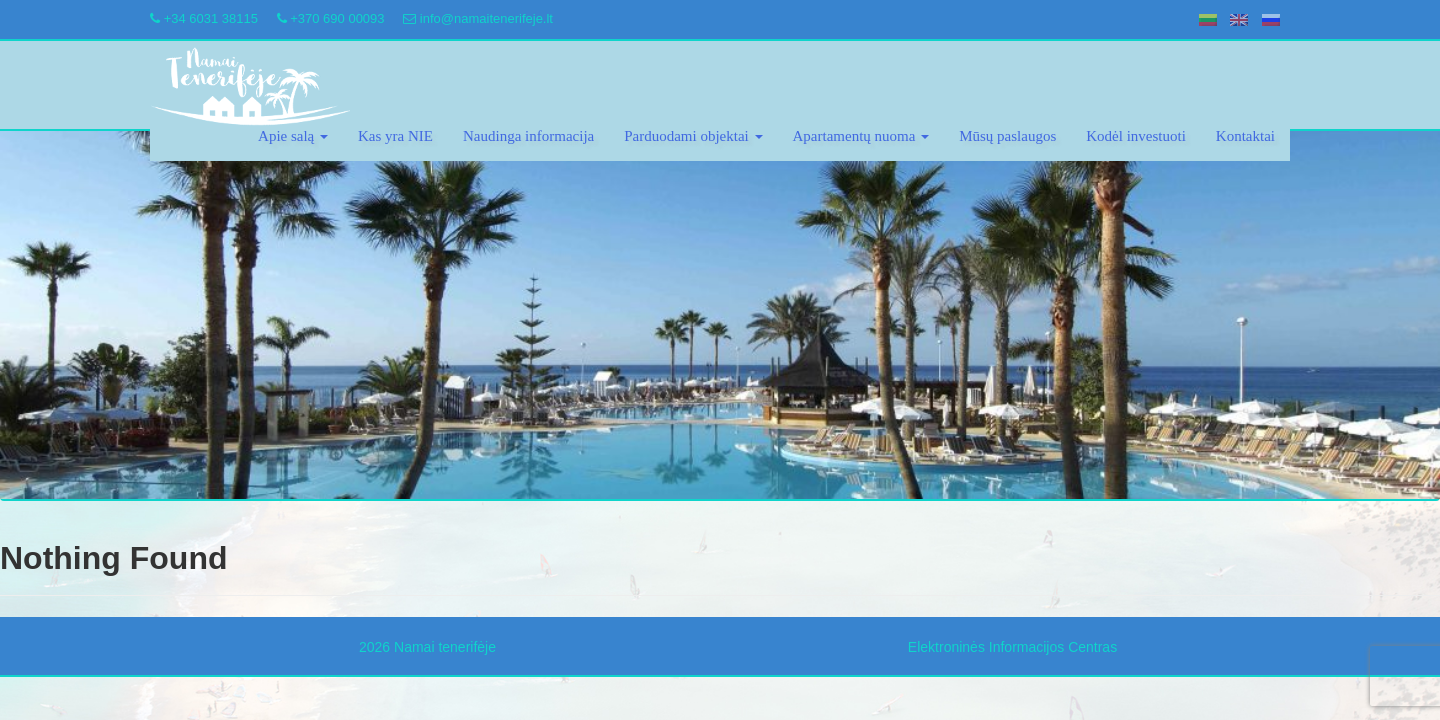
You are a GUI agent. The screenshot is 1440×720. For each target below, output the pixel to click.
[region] (720, 315)
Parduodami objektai (693, 136)
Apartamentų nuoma (861, 136)
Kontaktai (1245, 136)
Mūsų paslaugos (1007, 136)
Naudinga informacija (528, 136)
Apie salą (293, 136)
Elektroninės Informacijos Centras (1012, 647)
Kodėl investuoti (1136, 136)
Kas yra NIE (395, 136)
